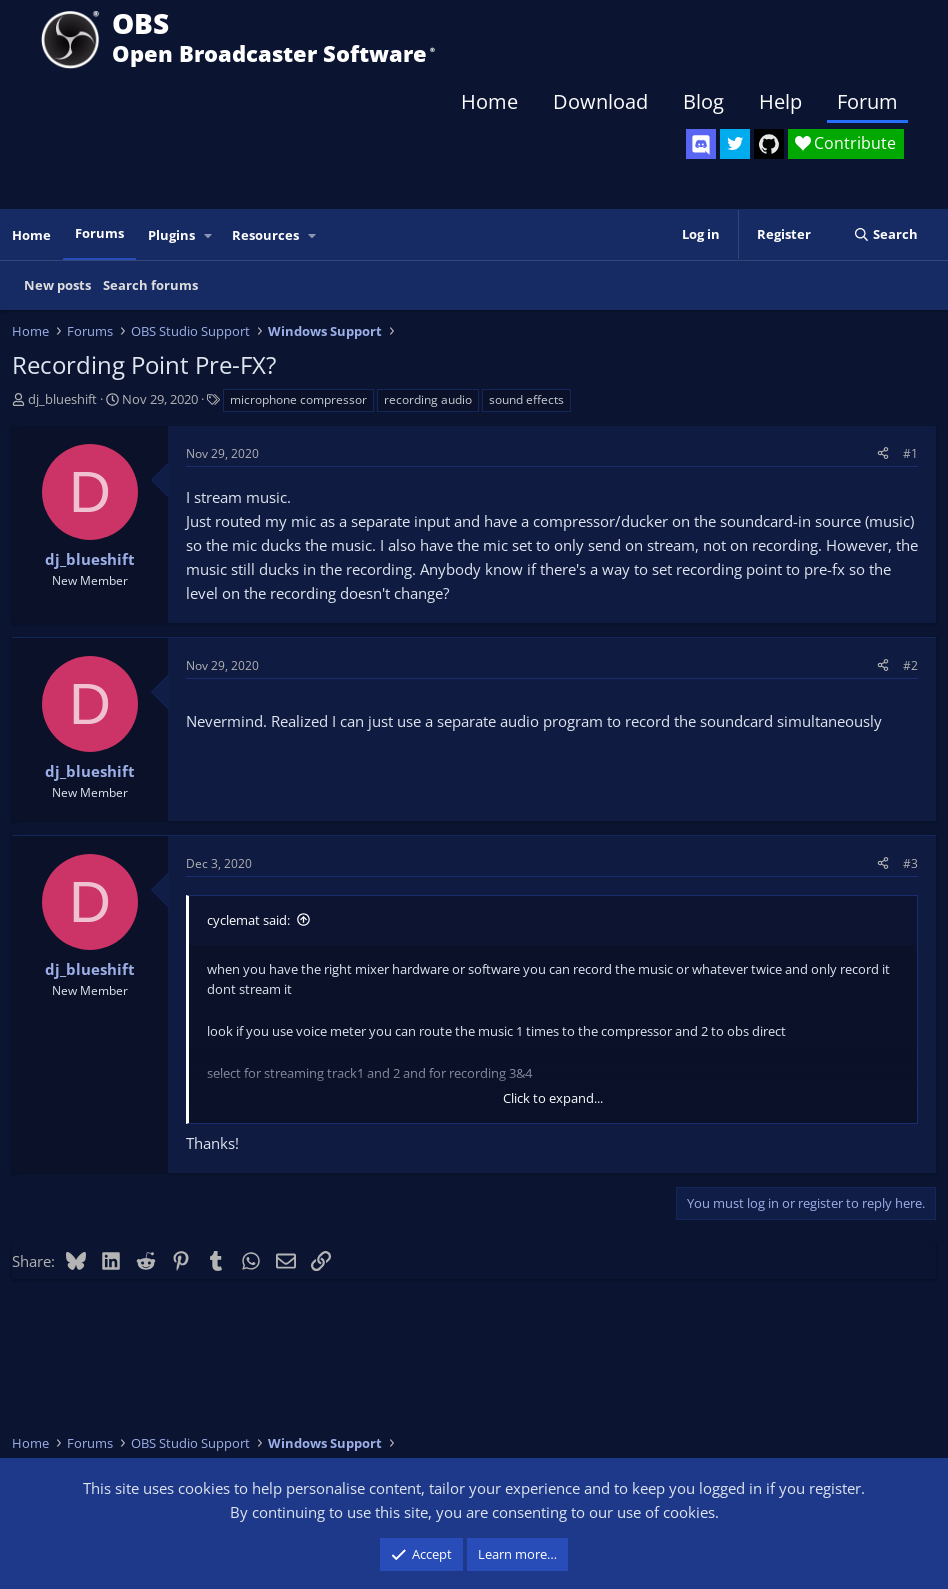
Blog (703, 101)
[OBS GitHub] (769, 144)
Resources (265, 235)
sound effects (526, 399)
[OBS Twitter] (735, 144)
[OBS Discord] (701, 144)
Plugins (171, 235)
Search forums (150, 285)
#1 (910, 453)
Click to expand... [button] (553, 1098)
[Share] (883, 453)
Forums (99, 233)
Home (489, 101)
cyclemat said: (248, 920)
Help (780, 101)
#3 (910, 863)
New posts (57, 285)
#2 (910, 665)
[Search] (885, 234)
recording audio (428, 399)
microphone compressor (298, 399)
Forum (867, 101)
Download (600, 101)
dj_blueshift (62, 399)
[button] (209, 235)
